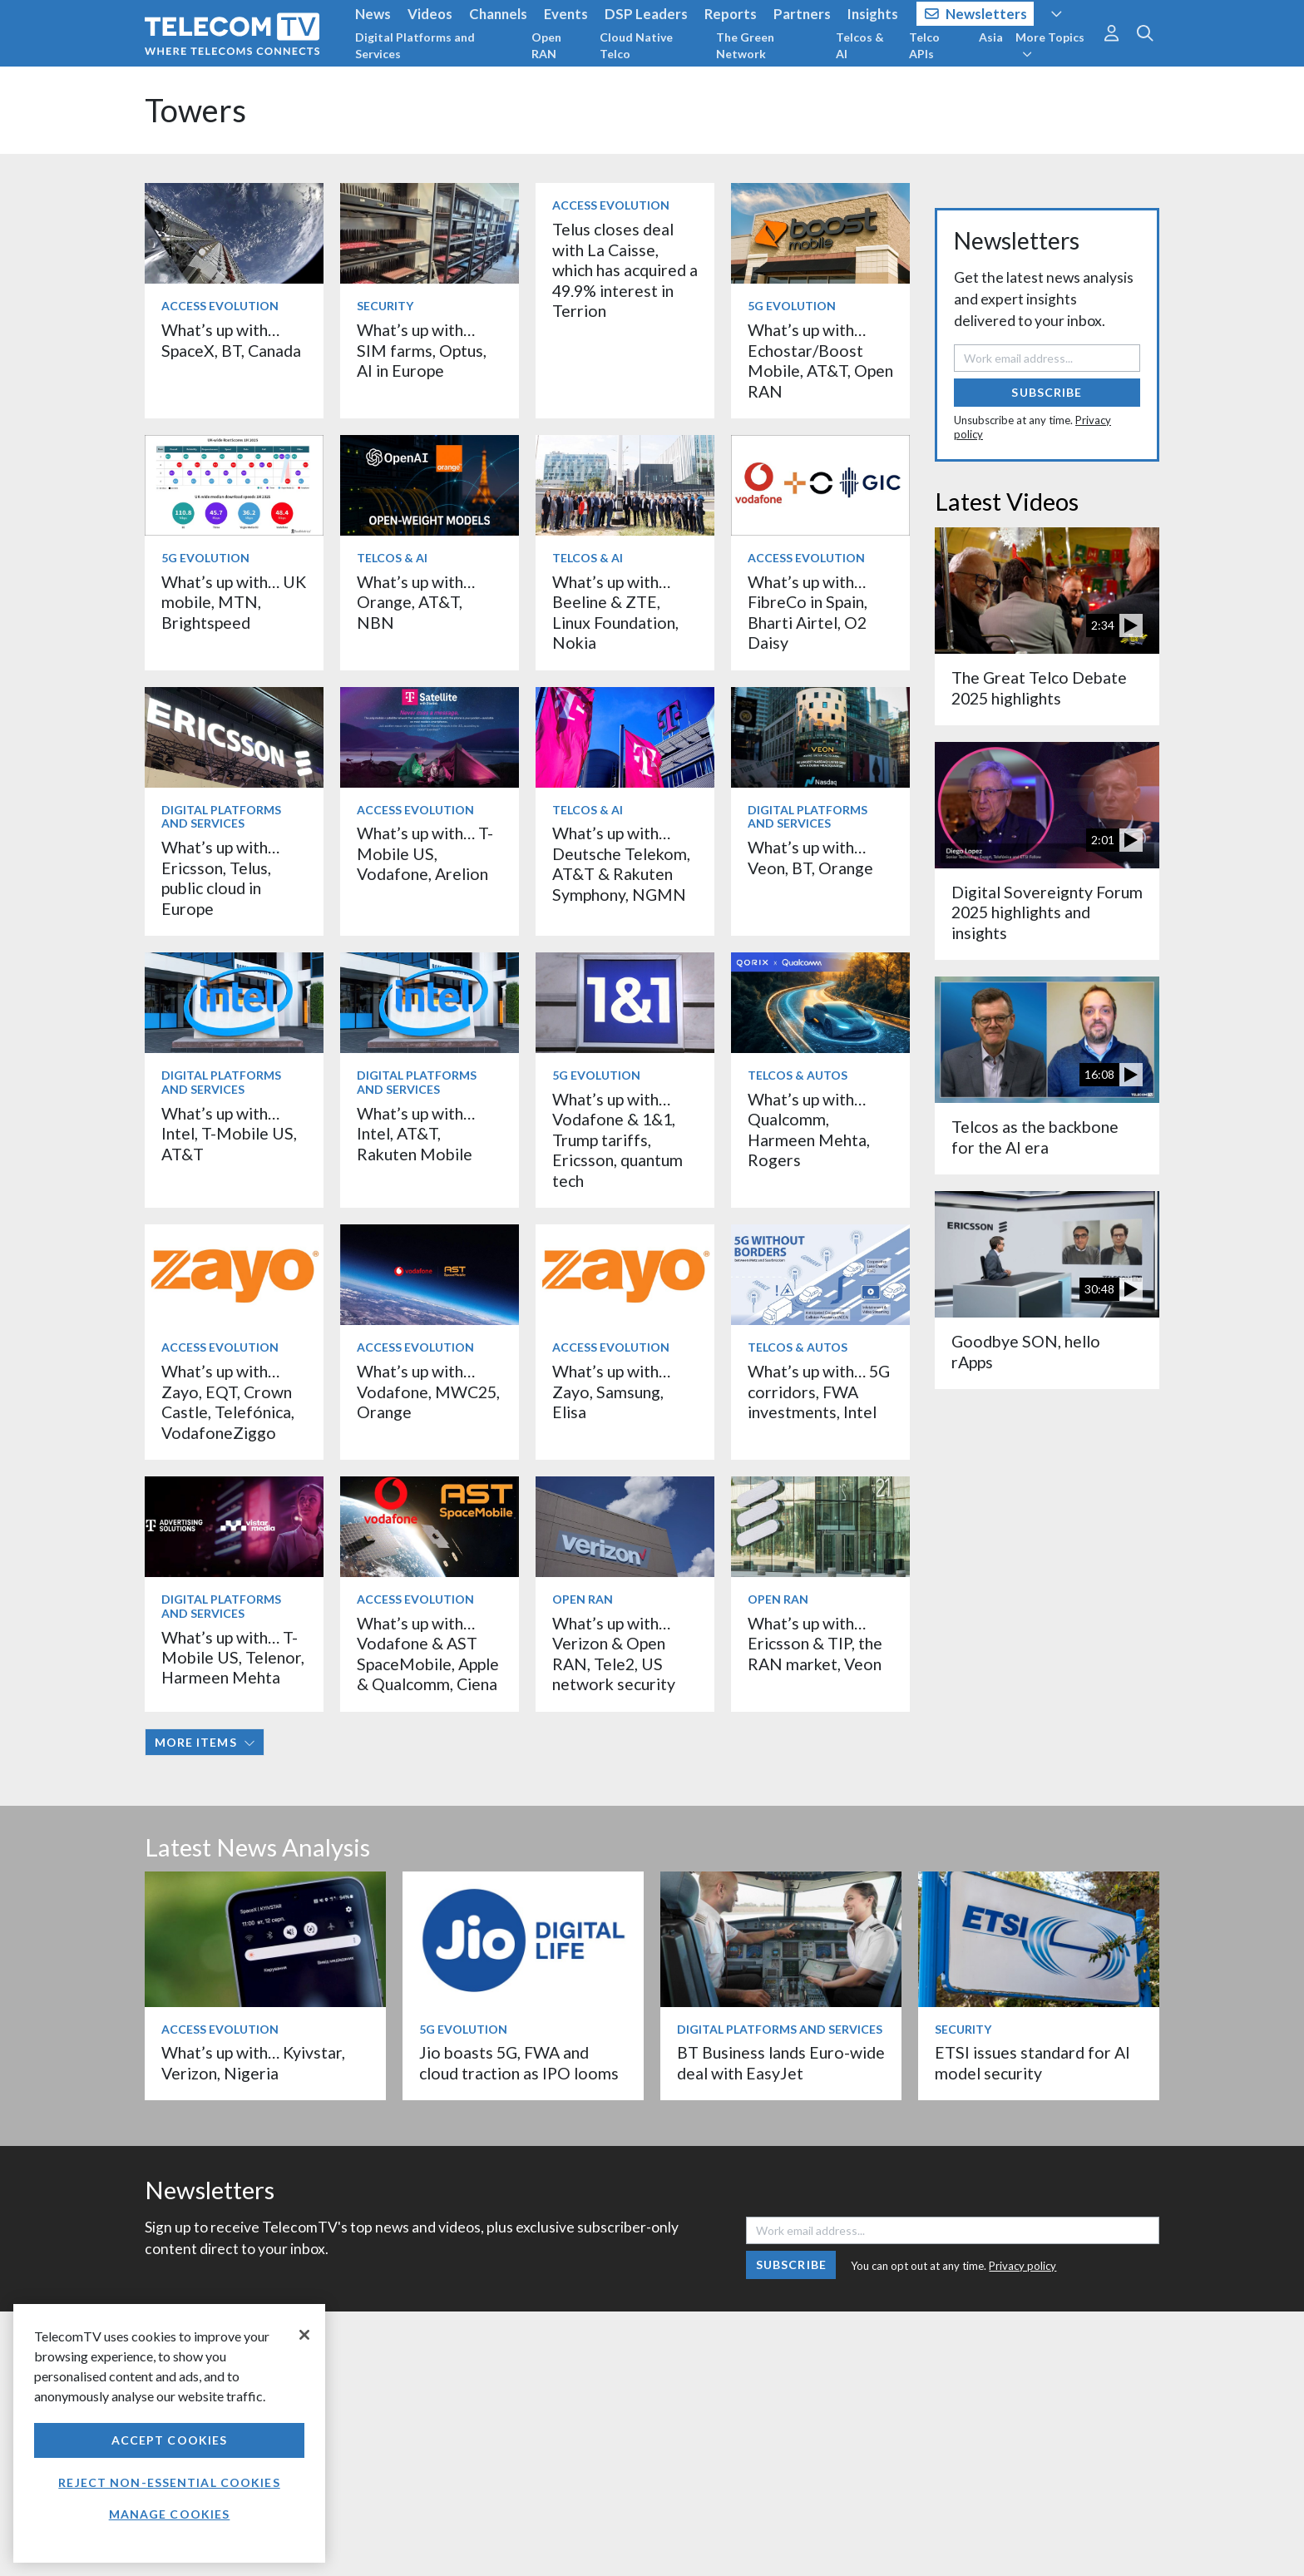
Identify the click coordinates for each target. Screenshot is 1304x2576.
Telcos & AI (860, 45)
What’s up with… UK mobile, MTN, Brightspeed (233, 602)
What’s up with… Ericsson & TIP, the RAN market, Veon (815, 1644)
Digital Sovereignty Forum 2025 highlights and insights (1047, 912)
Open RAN (546, 45)
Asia (991, 37)
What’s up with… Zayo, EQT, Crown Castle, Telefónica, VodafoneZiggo (227, 1401)
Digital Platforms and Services (415, 45)
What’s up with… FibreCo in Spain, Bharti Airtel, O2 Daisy (807, 612)
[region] (169, 2433)
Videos (430, 13)
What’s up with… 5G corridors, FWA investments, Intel (819, 1391)
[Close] (304, 2334)
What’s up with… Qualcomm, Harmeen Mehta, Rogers (809, 1129)
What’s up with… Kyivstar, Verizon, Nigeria (253, 2062)
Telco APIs (924, 45)
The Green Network (745, 45)
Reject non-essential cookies (168, 2482)
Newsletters (976, 13)
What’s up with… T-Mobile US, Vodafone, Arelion (425, 853)
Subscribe (1046, 392)
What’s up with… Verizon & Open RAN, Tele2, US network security (613, 1653)
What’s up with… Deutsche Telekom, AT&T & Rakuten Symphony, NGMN (621, 863)
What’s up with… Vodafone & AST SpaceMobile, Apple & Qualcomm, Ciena (428, 1653)
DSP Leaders (646, 13)
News (373, 13)
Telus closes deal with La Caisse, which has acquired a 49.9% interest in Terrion (625, 270)
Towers (195, 110)
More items (205, 1742)
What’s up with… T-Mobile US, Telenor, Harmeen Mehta (232, 1658)
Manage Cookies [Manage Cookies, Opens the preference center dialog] (169, 2514)
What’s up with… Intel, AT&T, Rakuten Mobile (416, 1134)
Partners (802, 13)
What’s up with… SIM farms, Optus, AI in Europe (422, 350)
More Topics (1049, 45)
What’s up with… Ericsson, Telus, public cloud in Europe (220, 877)
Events (566, 13)
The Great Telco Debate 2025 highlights (1039, 687)
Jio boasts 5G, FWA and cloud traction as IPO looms (519, 2062)
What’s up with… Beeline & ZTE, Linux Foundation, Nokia (615, 612)
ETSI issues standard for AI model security (1032, 2062)
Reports (730, 13)
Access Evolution (220, 306)
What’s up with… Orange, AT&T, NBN (416, 602)
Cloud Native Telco (636, 45)
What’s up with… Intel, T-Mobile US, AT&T (229, 1134)
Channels (498, 13)
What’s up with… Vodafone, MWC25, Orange (428, 1391)
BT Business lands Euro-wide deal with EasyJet (781, 2062)
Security (385, 306)
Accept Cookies (169, 2440)
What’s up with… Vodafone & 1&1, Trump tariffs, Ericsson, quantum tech (617, 1140)
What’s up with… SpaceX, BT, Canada (231, 339)
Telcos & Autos (797, 1075)
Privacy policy (1022, 2265)
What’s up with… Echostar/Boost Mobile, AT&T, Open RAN (820, 360)
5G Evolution (792, 306)
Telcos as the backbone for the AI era (1035, 1136)
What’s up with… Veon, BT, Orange (810, 857)
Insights (872, 13)
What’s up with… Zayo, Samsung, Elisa (611, 1391)
